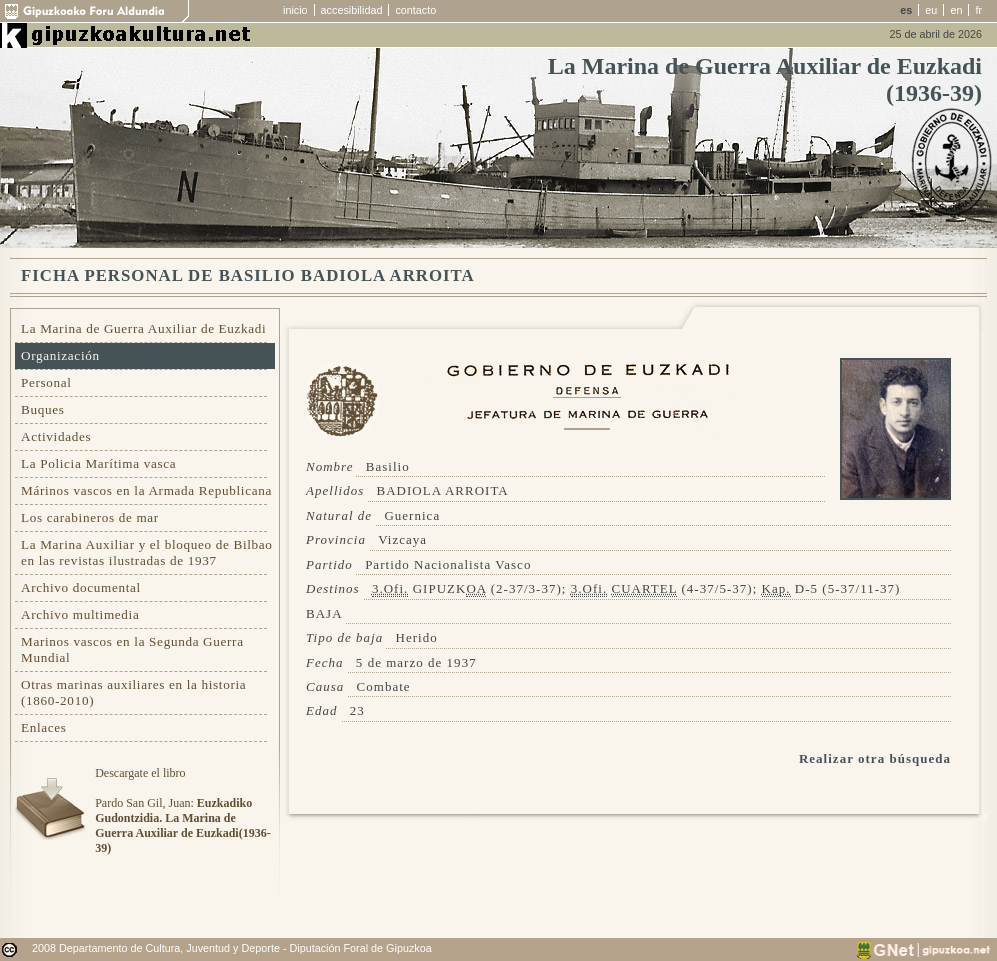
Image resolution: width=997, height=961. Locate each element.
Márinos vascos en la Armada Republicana (146, 490)
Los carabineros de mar (90, 517)
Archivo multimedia (80, 614)
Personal (46, 382)
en (956, 10)
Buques (43, 409)
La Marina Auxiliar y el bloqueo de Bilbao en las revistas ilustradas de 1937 (147, 552)
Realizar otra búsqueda (875, 758)
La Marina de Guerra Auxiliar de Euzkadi (143, 328)
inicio (295, 10)
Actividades (56, 436)
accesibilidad (352, 10)
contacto (415, 10)
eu (931, 10)
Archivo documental (81, 587)
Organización (60, 355)
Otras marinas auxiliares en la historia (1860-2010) (133, 692)
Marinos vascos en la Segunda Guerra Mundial (132, 649)
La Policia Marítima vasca (98, 463)
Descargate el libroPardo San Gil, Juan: (182, 810)
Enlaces (44, 727)
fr (978, 10)
